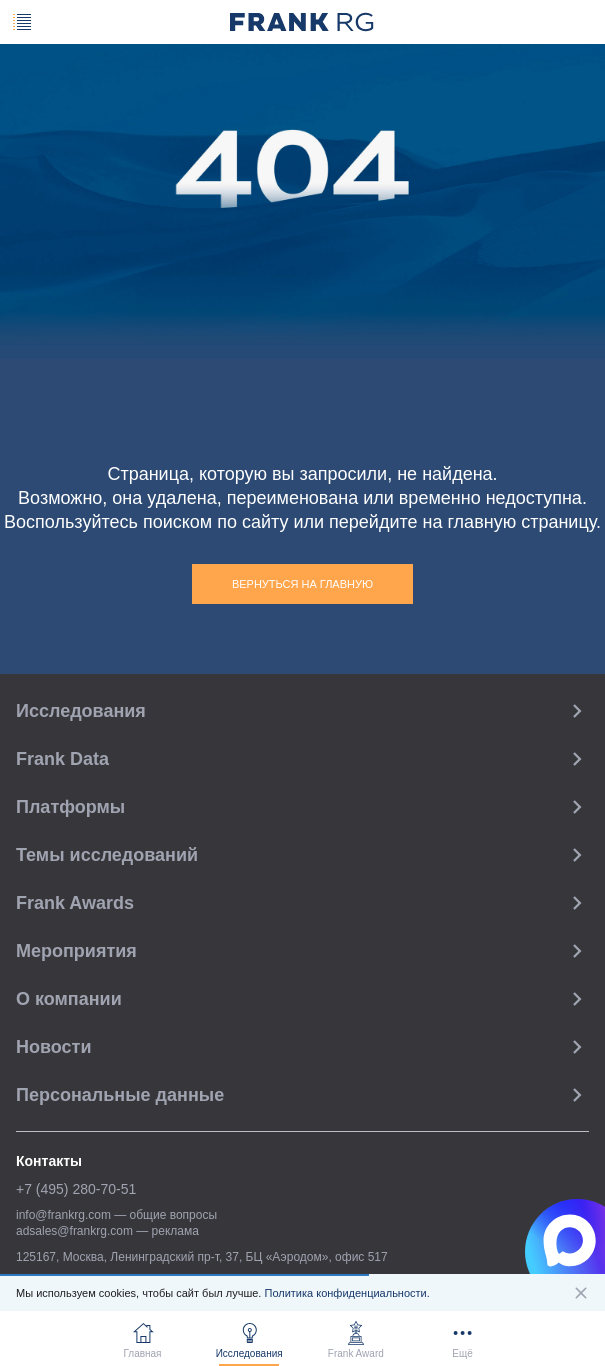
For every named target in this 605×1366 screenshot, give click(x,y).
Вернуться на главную (302, 584)
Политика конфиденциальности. (346, 1293)
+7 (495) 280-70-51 (76, 1189)
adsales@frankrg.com (74, 1231)
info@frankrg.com (63, 1215)
